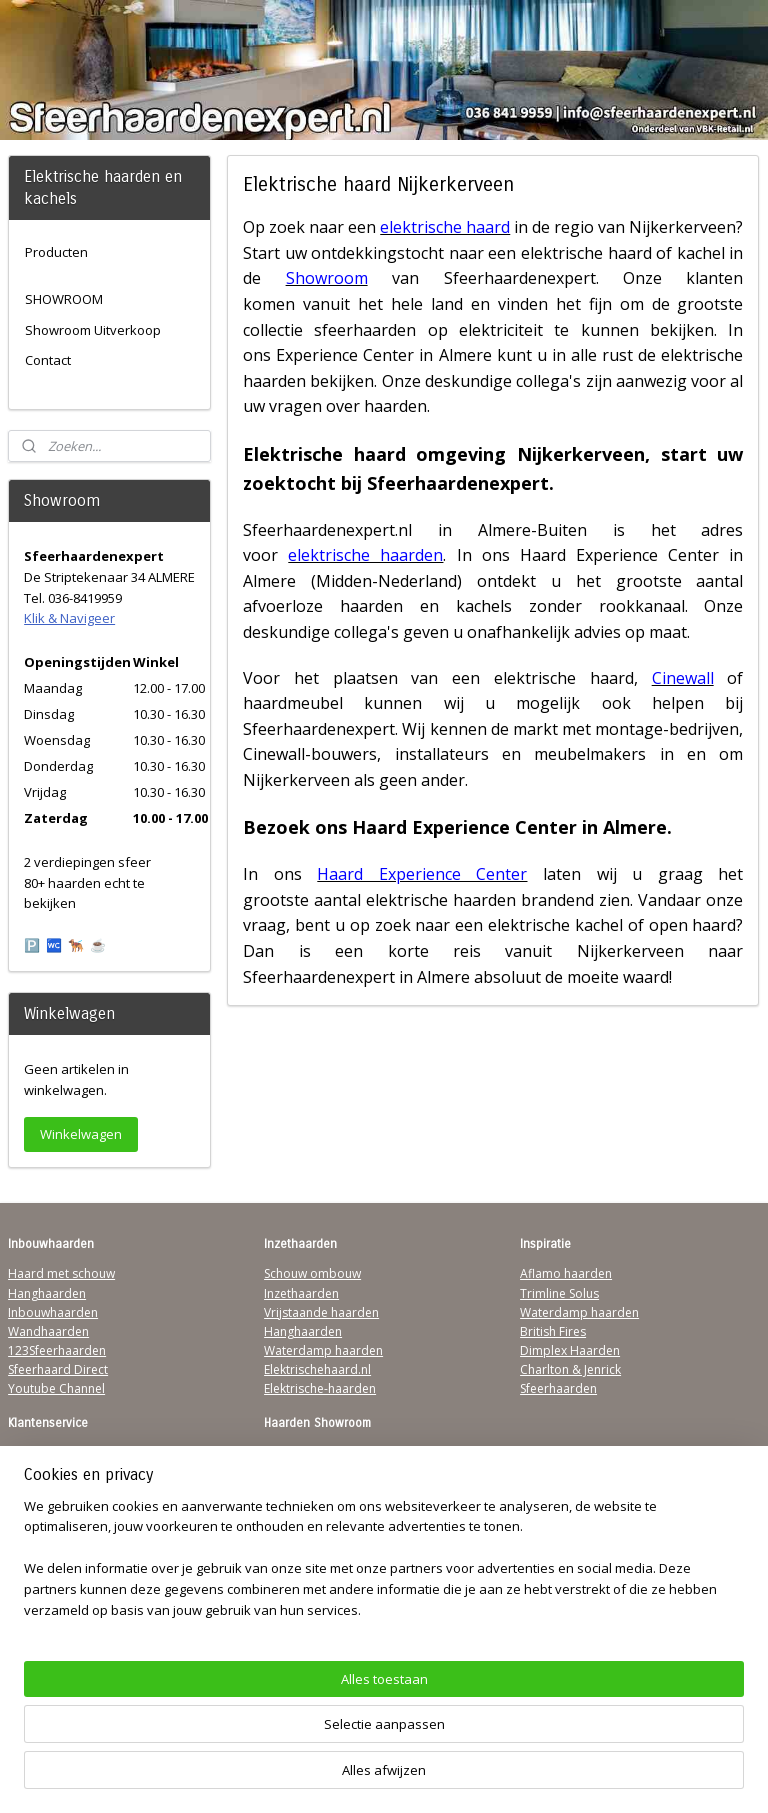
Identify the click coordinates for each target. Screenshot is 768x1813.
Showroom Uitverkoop (93, 330)
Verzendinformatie (61, 1472)
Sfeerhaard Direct (58, 1369)
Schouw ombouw (312, 1273)
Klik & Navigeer (69, 618)
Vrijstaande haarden (321, 1312)
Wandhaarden (48, 1331)
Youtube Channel (56, 1388)
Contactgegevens (57, 1491)
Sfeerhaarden (558, 1388)
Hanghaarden (47, 1293)
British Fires (553, 1331)
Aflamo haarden (566, 1273)
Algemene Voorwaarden (77, 1453)
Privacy (28, 1510)
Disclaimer (38, 1529)
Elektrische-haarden (320, 1388)
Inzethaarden (301, 1293)
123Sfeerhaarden (57, 1350)
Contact (48, 360)
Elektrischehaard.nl (317, 1369)
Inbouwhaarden (53, 1312)
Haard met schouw (61, 1273)
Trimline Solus (559, 1293)
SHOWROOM (64, 299)
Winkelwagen (81, 1134)
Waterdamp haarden (323, 1350)
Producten (56, 252)
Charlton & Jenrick (570, 1369)
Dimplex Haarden (570, 1350)
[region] (252, 1718)
